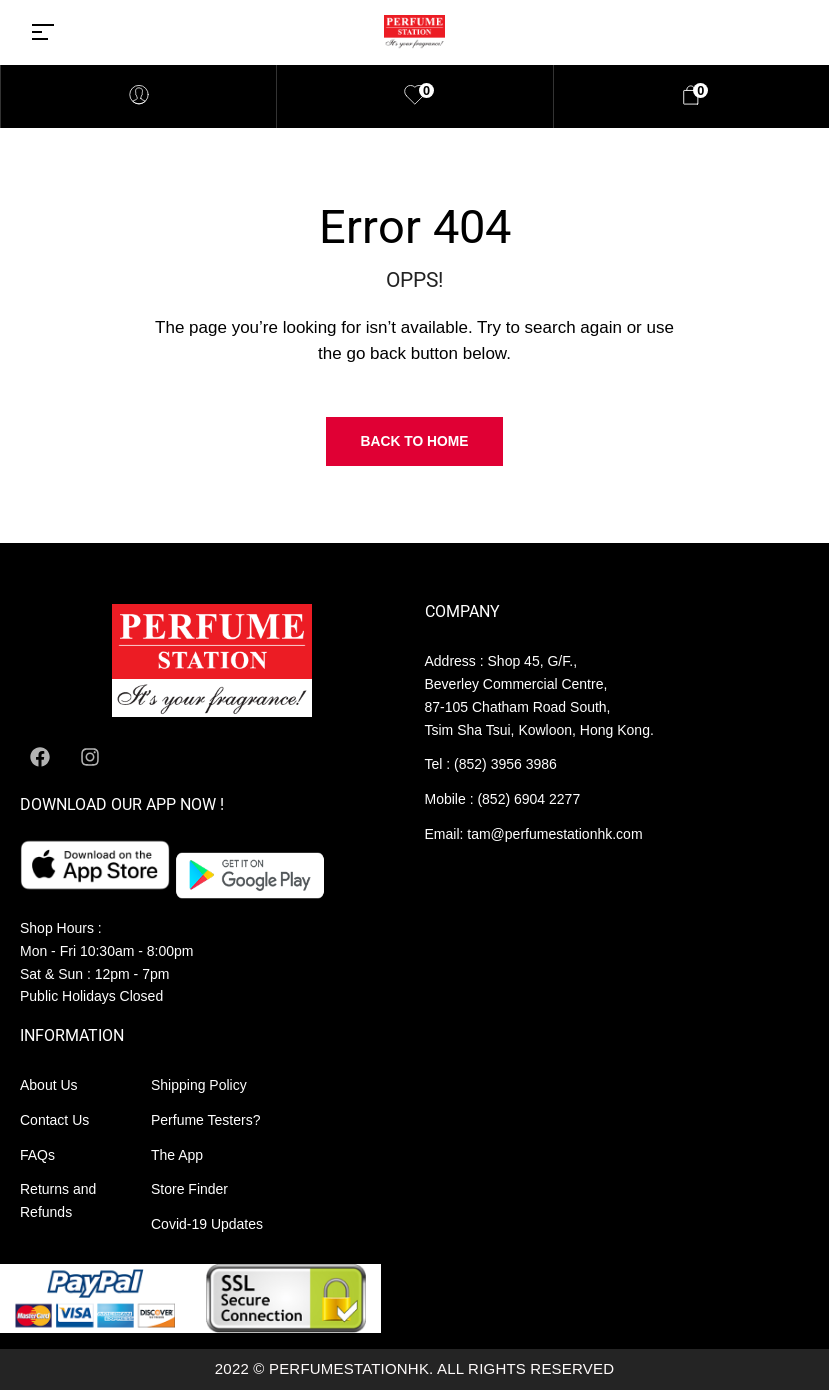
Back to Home (415, 441)
